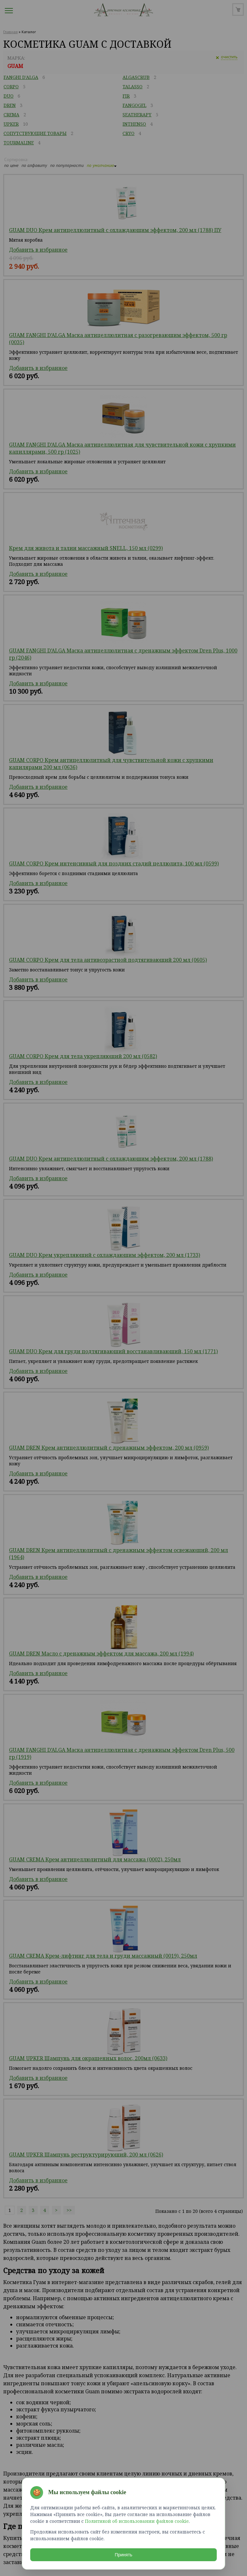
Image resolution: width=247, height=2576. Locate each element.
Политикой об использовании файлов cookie (137, 2521)
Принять (124, 2554)
